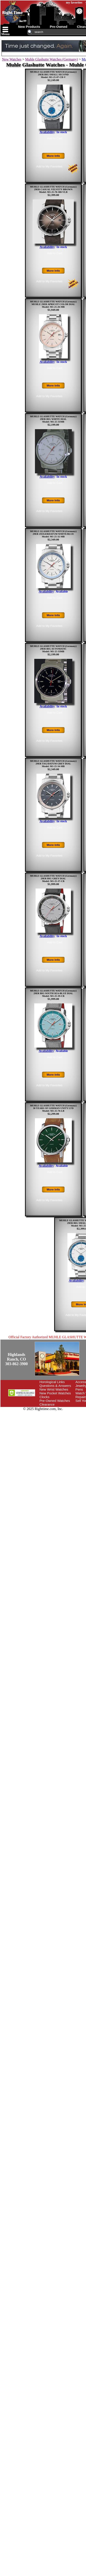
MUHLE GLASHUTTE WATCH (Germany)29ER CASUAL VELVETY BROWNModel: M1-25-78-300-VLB (53, 189)
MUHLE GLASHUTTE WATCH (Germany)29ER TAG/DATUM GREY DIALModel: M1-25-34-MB (53, 764)
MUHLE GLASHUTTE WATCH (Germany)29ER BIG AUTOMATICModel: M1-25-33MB (53, 649)
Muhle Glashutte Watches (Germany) (51, 59)
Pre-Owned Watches (55, 1401)
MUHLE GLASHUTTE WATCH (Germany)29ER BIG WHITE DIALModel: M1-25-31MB (53, 419)
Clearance (47, 1404)
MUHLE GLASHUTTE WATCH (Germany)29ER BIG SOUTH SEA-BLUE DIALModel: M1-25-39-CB (53, 993)
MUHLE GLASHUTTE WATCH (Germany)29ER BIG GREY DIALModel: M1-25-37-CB (53, 878)
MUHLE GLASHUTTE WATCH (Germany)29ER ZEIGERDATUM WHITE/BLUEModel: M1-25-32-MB (53, 534)
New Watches (11, 59)
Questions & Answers (55, 1386)
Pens (79, 1389)
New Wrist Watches (54, 1389)
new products (29, 26)
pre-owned (58, 26)
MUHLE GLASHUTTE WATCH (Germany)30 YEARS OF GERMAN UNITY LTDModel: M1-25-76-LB (53, 1108)
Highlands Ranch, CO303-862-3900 (16, 1359)
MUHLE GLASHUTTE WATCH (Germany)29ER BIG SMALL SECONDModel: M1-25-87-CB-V (53, 74)
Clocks (45, 1397)
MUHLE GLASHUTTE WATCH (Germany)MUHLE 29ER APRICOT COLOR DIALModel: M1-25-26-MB (53, 304)
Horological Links (52, 1382)
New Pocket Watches (55, 1393)
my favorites (74, 2)
